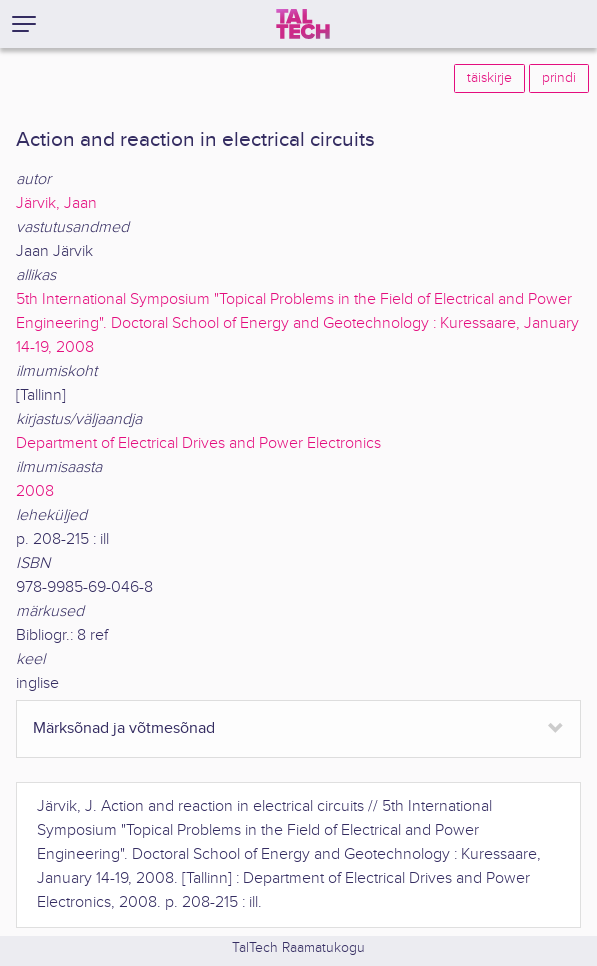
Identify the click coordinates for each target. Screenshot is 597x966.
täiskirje (489, 78)
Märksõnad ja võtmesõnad (124, 728)
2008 (35, 491)
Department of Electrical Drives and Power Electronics (198, 443)
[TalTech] (303, 24)
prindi (559, 78)
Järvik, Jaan (56, 203)
